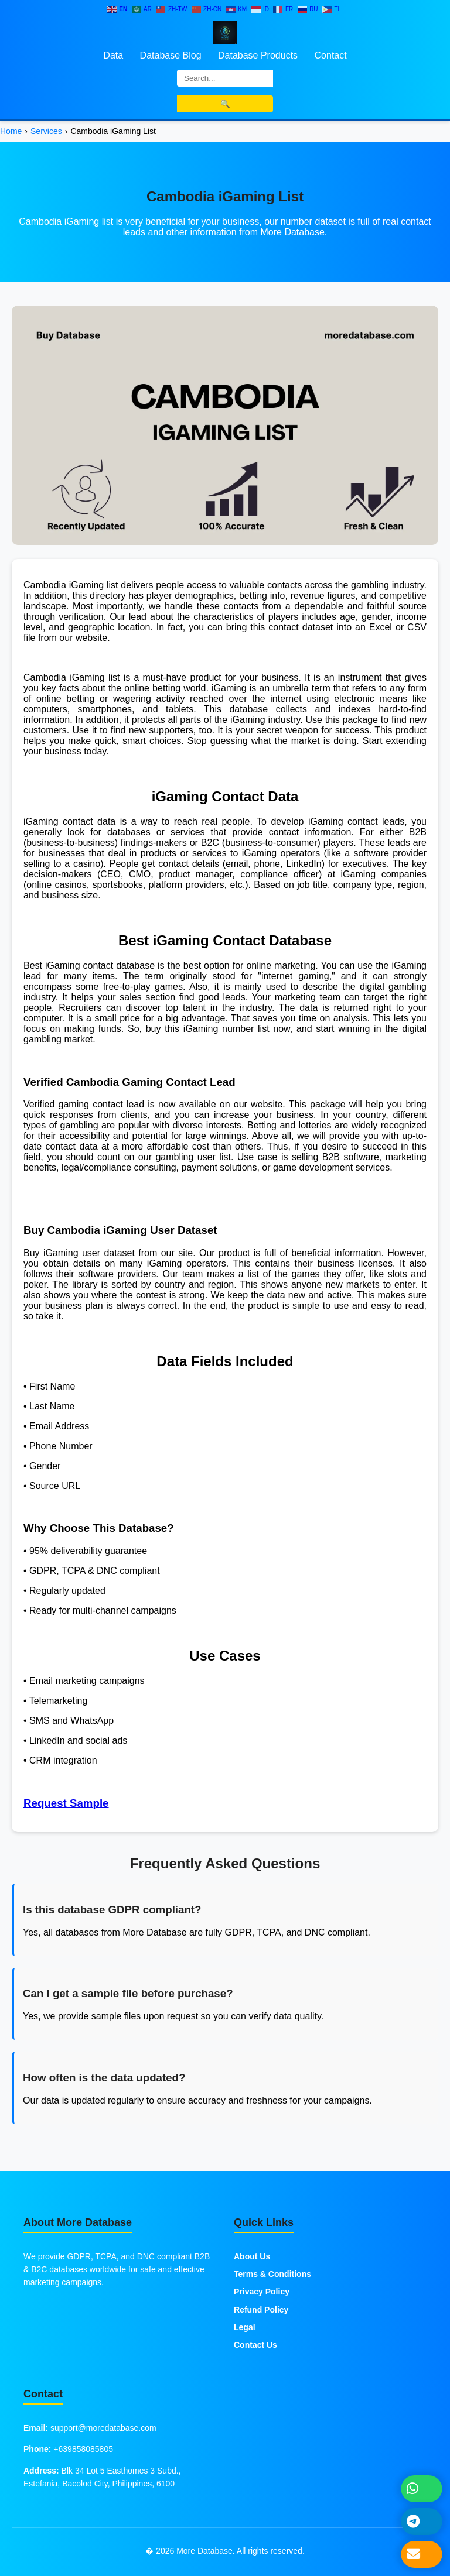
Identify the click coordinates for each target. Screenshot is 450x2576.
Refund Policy (261, 2309)
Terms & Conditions (272, 2274)
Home (11, 131)
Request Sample (66, 1803)
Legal (244, 2327)
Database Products (258, 55)
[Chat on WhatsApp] (421, 2488)
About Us (252, 2256)
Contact (331, 55)
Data (113, 55)
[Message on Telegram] (421, 2521)
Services (46, 131)
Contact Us (255, 2344)
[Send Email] (421, 2554)
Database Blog (171, 55)
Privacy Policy (261, 2291)
